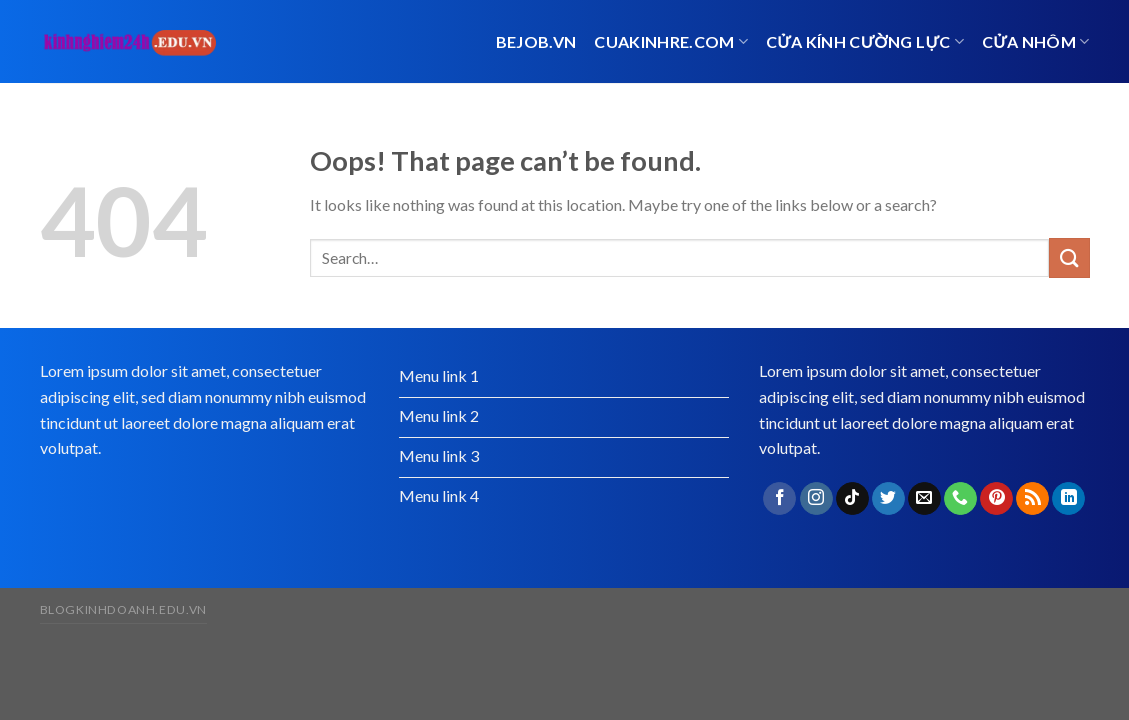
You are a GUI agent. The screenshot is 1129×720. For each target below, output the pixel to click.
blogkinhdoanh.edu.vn (123, 609)
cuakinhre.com (671, 41)
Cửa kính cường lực (865, 41)
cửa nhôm (1036, 41)
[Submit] (1069, 257)
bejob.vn (536, 41)
